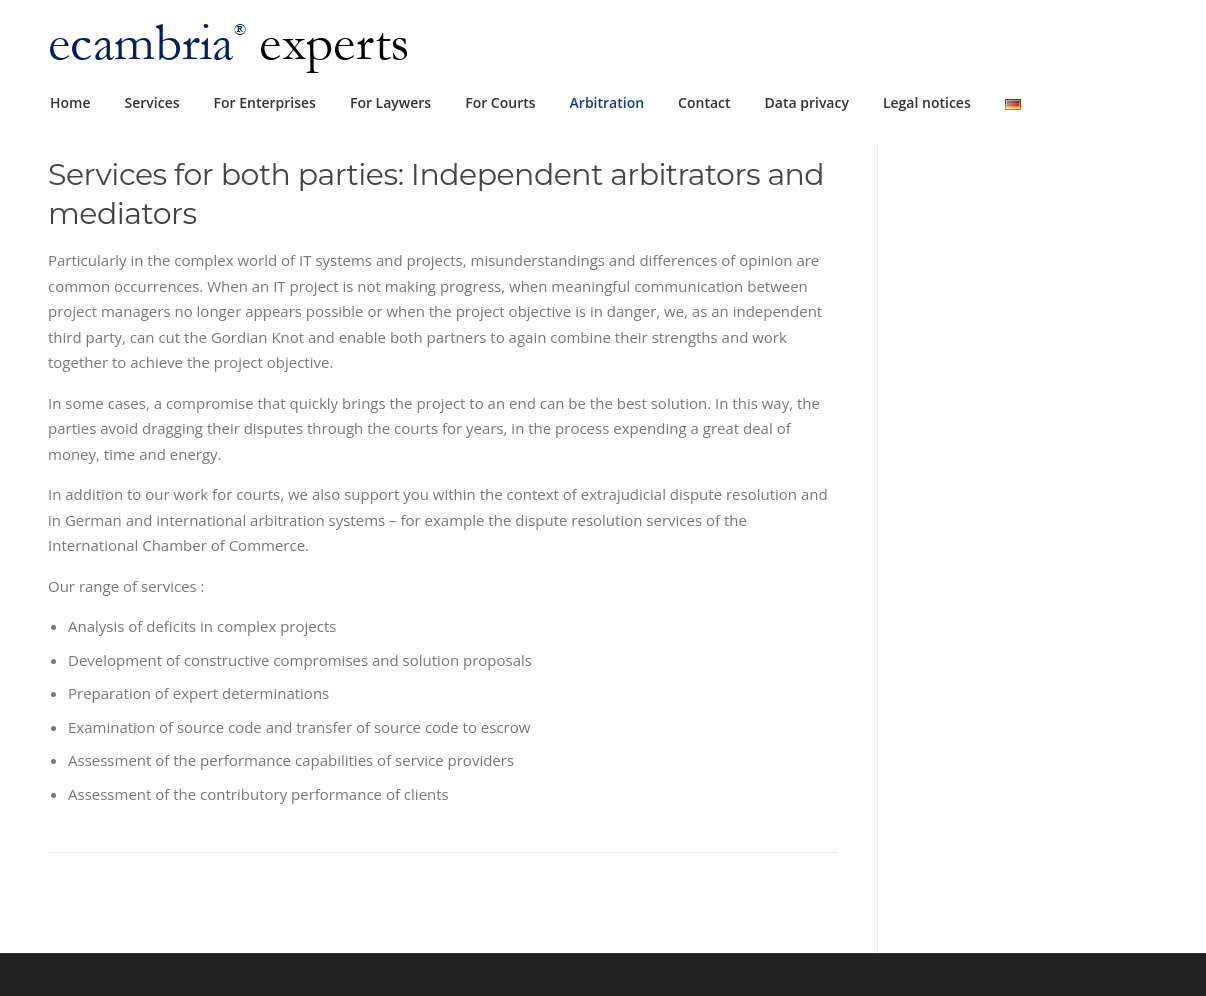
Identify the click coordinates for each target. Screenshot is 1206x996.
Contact (704, 102)
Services (152, 102)
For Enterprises (265, 102)
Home (70, 102)
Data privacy (807, 102)
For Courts (500, 102)
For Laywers (390, 102)
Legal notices (927, 102)
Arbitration (607, 102)
